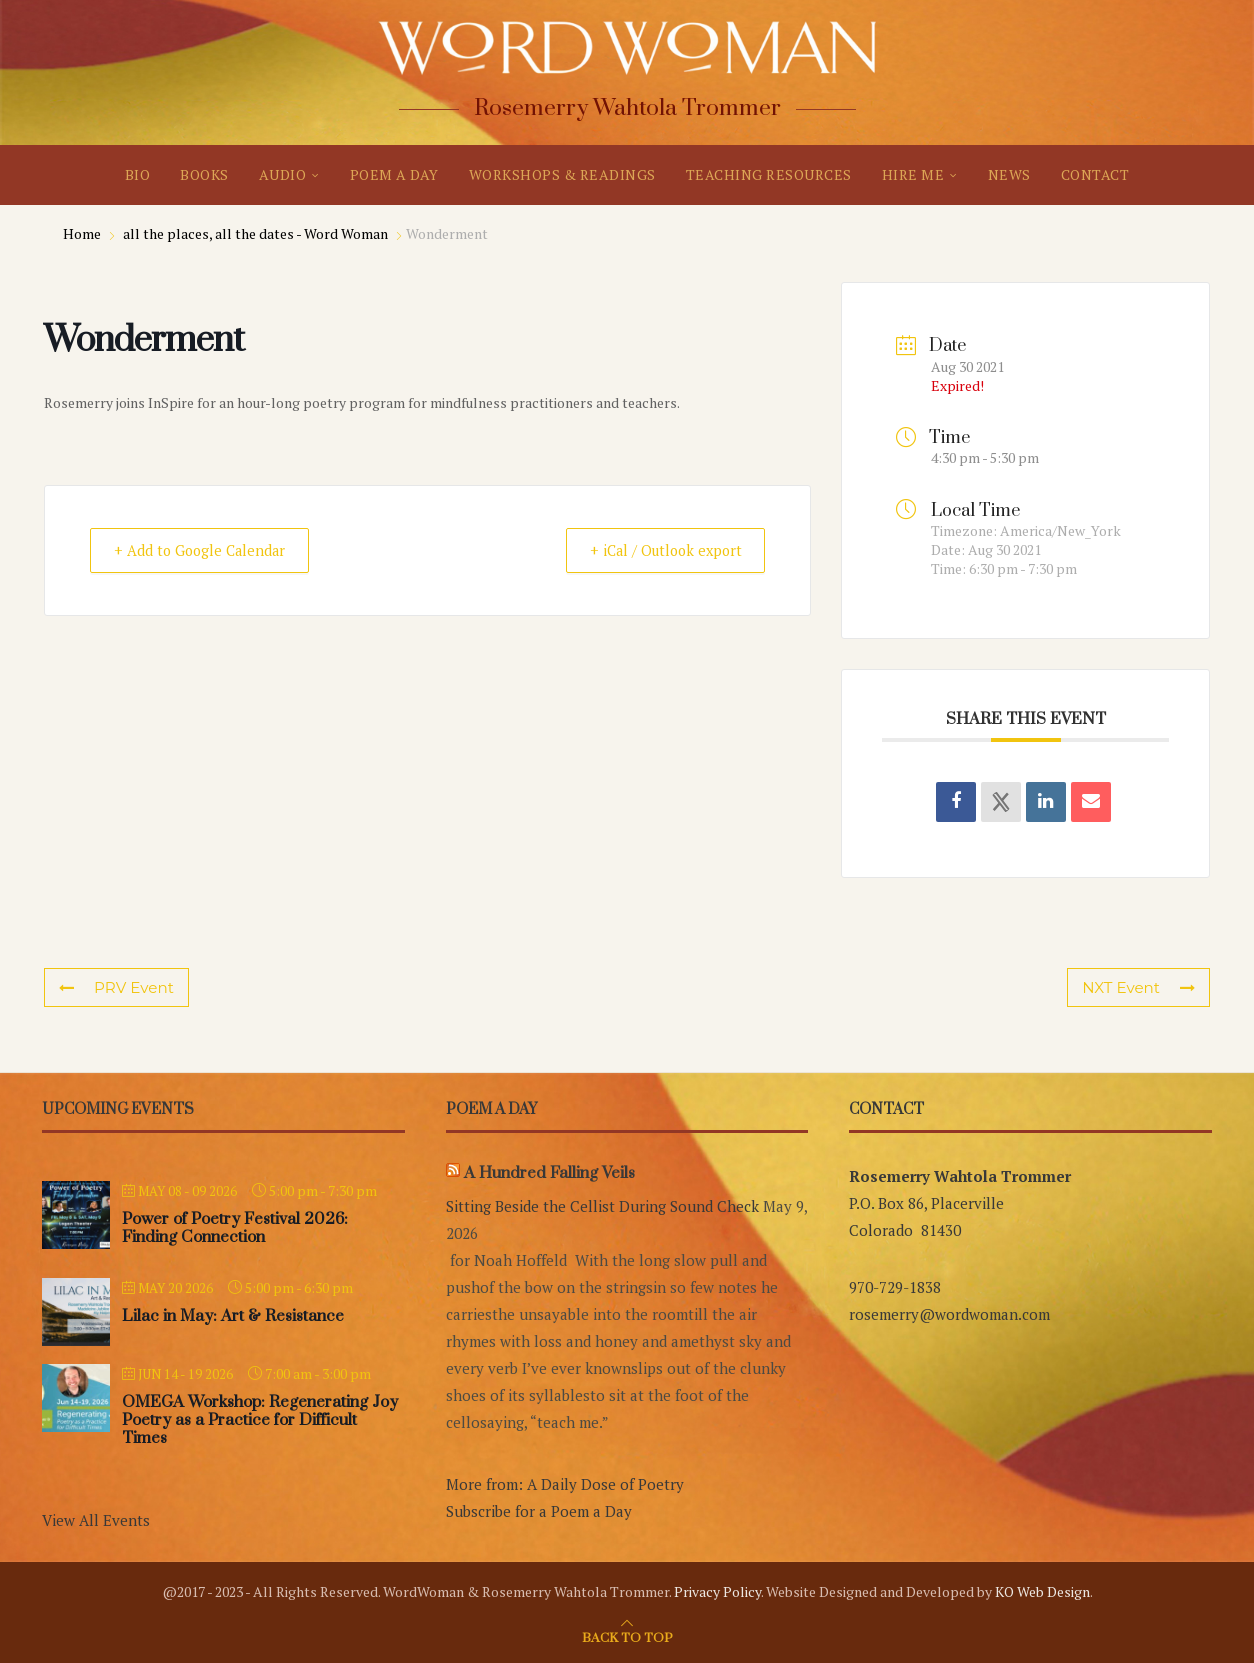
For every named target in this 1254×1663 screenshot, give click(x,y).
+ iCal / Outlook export (656, 551)
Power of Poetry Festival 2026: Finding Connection (235, 1228)
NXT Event (1139, 987)
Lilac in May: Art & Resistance (233, 1316)
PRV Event (116, 987)
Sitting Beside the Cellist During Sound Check (602, 1206)
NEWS (1009, 174)
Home (83, 233)
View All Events (96, 1520)
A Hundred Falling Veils (549, 1173)
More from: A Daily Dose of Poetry (565, 1484)
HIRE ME (913, 174)
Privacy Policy (717, 1591)
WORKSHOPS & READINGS (562, 174)
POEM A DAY (394, 174)
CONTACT (1095, 174)
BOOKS (204, 174)
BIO (138, 174)
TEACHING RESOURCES (769, 174)
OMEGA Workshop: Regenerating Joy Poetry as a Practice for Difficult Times (260, 1420)
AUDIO (283, 174)
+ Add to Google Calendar (207, 551)
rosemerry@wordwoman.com (949, 1314)
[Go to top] (627, 1636)
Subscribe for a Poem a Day (539, 1511)
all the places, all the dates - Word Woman (255, 233)
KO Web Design (1042, 1591)
